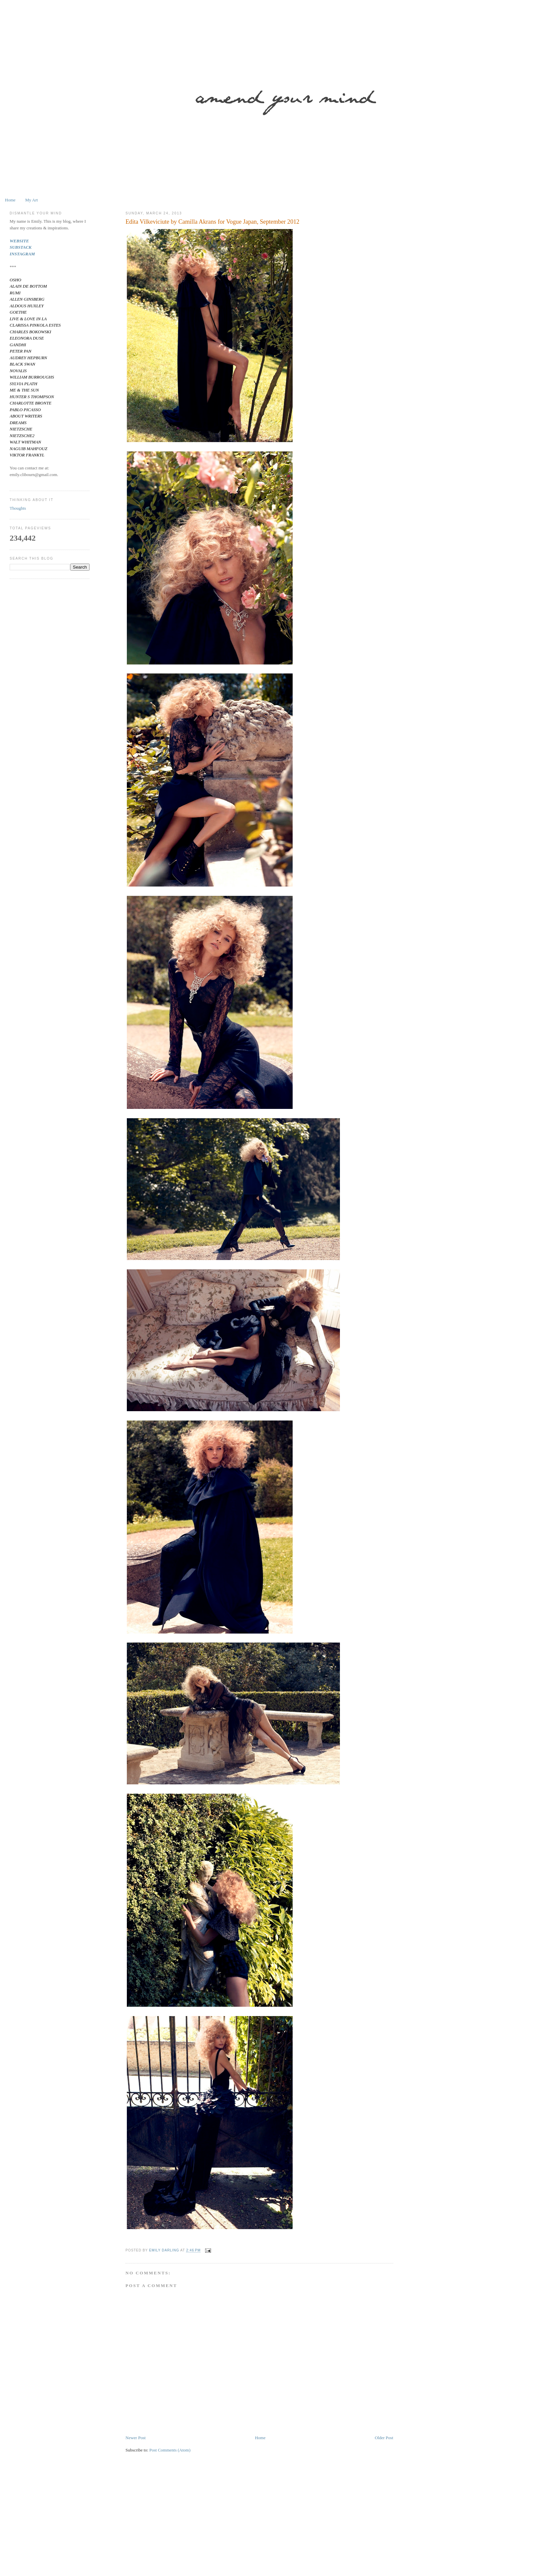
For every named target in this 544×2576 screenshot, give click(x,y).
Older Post (384, 2437)
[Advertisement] (202, 2525)
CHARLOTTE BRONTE (30, 402)
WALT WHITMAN (25, 441)
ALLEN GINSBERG (27, 299)
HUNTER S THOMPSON (32, 396)
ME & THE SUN (24, 389)
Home (10, 199)
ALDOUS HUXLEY (27, 305)
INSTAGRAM (22, 253)
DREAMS (18, 422)
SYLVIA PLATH (23, 383)
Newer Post (135, 2437)
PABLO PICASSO (25, 409)
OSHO (15, 279)
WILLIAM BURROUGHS (32, 377)
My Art (31, 199)
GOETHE (18, 312)
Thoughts (18, 508)
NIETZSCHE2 (22, 435)
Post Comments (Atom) (170, 2449)
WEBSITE (19, 240)
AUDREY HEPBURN (28, 357)
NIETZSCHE (21, 428)
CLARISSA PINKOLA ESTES (35, 325)
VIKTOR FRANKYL (27, 454)
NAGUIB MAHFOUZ (28, 448)
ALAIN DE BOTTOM (28, 286)
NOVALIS (18, 370)
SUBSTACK (21, 247)
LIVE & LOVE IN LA (28, 318)
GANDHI (18, 344)
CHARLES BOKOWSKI (30, 331)
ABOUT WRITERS (26, 415)
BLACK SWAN (22, 364)
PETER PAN (20, 351)
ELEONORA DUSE (27, 338)
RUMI (15, 292)
